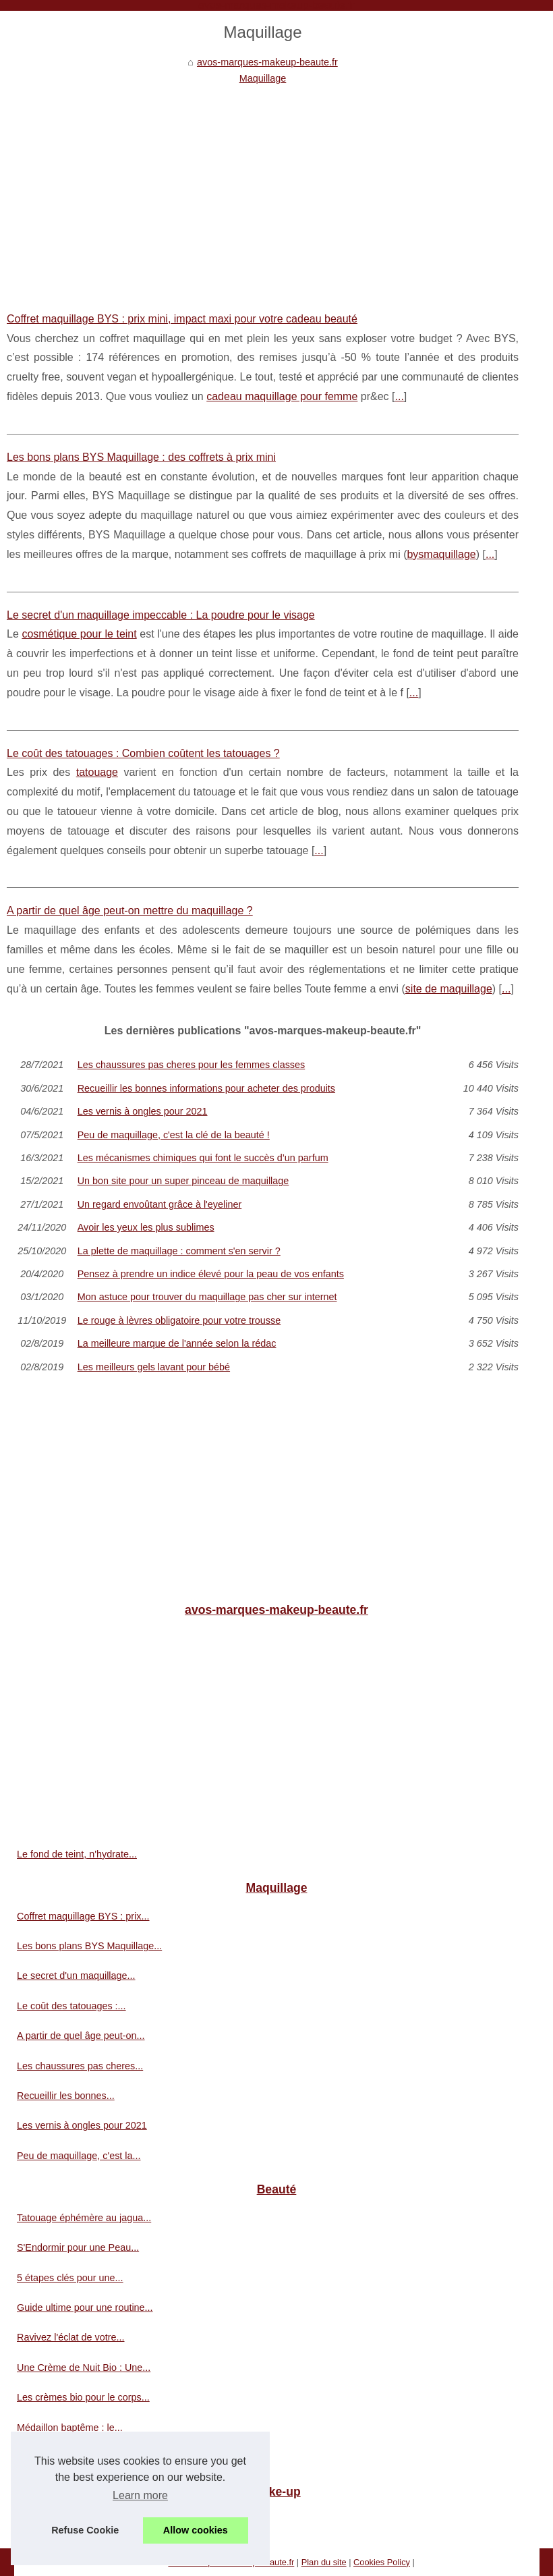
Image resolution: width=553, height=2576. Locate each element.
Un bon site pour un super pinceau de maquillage (183, 1180)
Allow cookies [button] (195, 2530)
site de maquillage (448, 989)
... (399, 396)
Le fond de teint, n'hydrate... (77, 1854)
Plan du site (324, 2562)
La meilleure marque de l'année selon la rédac (177, 1343)
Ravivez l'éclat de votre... (71, 2337)
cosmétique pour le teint (79, 634)
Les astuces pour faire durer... (81, 2457)
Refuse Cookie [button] (85, 2530)
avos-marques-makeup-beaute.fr (267, 62)
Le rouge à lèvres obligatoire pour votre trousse (179, 1320)
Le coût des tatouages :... (71, 2005)
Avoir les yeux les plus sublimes (146, 1227)
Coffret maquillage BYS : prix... (83, 1916)
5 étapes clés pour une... (70, 2277)
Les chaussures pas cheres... (80, 2066)
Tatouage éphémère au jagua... (84, 2217)
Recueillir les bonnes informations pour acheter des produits (206, 1088)
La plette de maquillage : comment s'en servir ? (179, 1251)
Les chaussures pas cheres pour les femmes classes (191, 1064)
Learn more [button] (140, 2495)
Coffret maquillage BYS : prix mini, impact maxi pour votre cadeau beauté (182, 319)
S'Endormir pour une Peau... (78, 2247)
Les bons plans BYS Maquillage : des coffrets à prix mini (141, 457)
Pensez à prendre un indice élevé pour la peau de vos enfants (211, 1274)
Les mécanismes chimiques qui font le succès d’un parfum (203, 1158)
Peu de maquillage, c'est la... (79, 2155)
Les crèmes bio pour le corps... (83, 2397)
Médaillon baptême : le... (70, 2427)
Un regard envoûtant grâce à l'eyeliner (160, 1204)
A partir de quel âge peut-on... (81, 2035)
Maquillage (263, 78)
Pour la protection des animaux (83, 2519)
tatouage (97, 772)
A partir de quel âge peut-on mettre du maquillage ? (130, 910)
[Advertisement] (262, 188)
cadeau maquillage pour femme (281, 396)
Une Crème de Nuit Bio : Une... (83, 2367)
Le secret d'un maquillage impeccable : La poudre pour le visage (161, 615)
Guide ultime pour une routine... (85, 2307)
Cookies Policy (381, 2562)
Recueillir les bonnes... (66, 2095)
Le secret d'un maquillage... (76, 1975)
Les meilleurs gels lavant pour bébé (154, 1367)
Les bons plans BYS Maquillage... (89, 1945)
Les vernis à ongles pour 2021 (143, 1111)
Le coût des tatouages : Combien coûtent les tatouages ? (143, 753)
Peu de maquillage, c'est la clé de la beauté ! (174, 1135)
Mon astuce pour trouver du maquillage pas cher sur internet (207, 1296)
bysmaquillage (441, 554)
